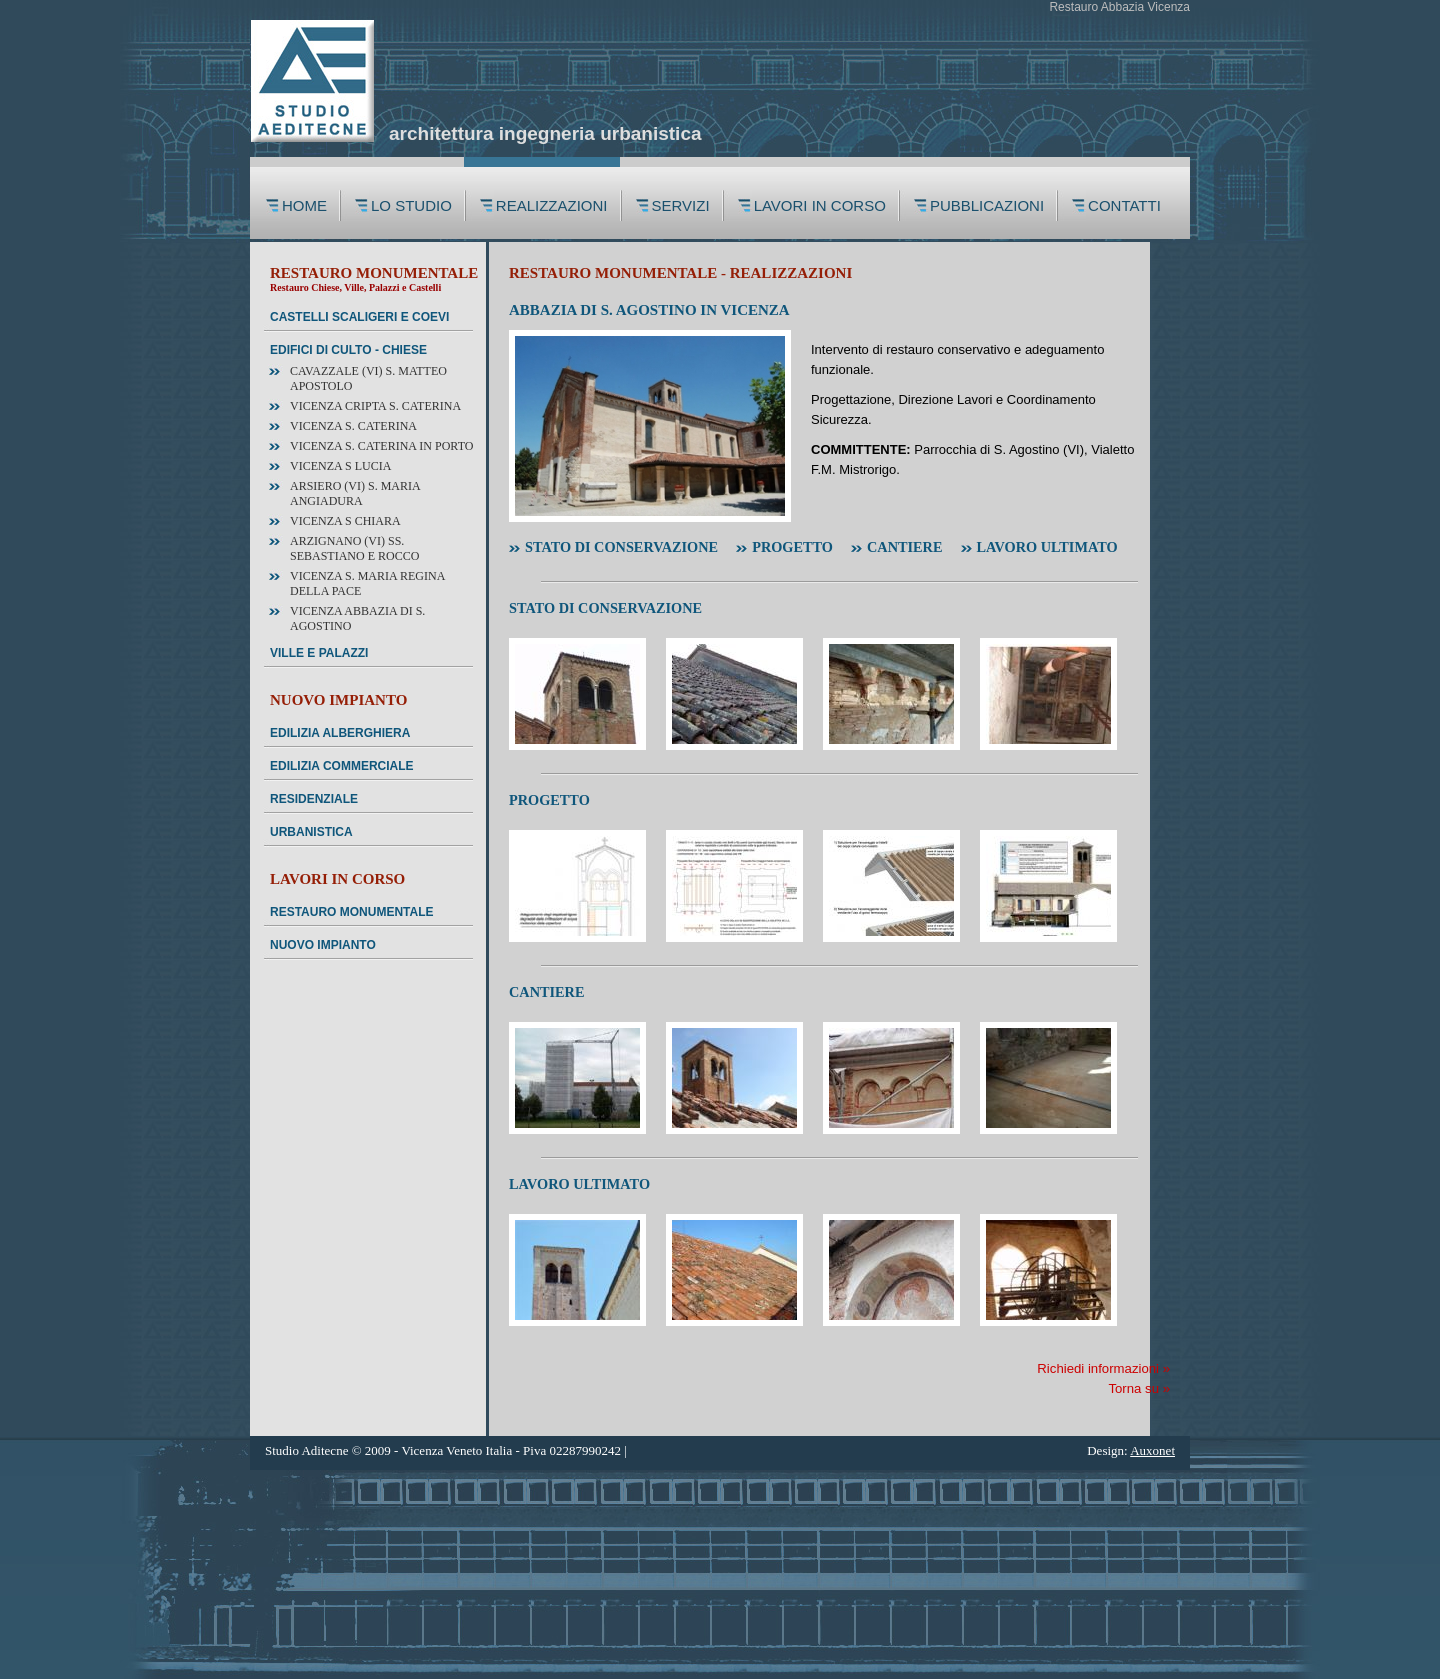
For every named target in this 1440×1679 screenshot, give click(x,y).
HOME (304, 205)
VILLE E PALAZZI (319, 653)
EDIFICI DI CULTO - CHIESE (348, 350)
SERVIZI (681, 205)
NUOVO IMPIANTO (323, 945)
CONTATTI (1126, 205)
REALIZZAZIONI (552, 205)
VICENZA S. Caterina (353, 426)
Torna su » (1139, 1388)
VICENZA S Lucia (340, 466)
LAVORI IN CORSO (820, 205)
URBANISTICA (311, 832)
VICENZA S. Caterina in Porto (381, 446)
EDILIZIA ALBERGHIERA (340, 733)
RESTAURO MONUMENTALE (352, 912)
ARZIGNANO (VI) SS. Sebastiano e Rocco (354, 548)
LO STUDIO (411, 205)
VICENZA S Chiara (345, 521)
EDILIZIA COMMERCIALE (342, 766)
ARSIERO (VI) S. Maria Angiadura (355, 493)
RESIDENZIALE (314, 799)
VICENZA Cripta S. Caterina (375, 406)
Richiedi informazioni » (1103, 1368)
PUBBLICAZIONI (987, 205)
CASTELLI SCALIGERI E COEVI (359, 317)
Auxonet (1152, 1450)
